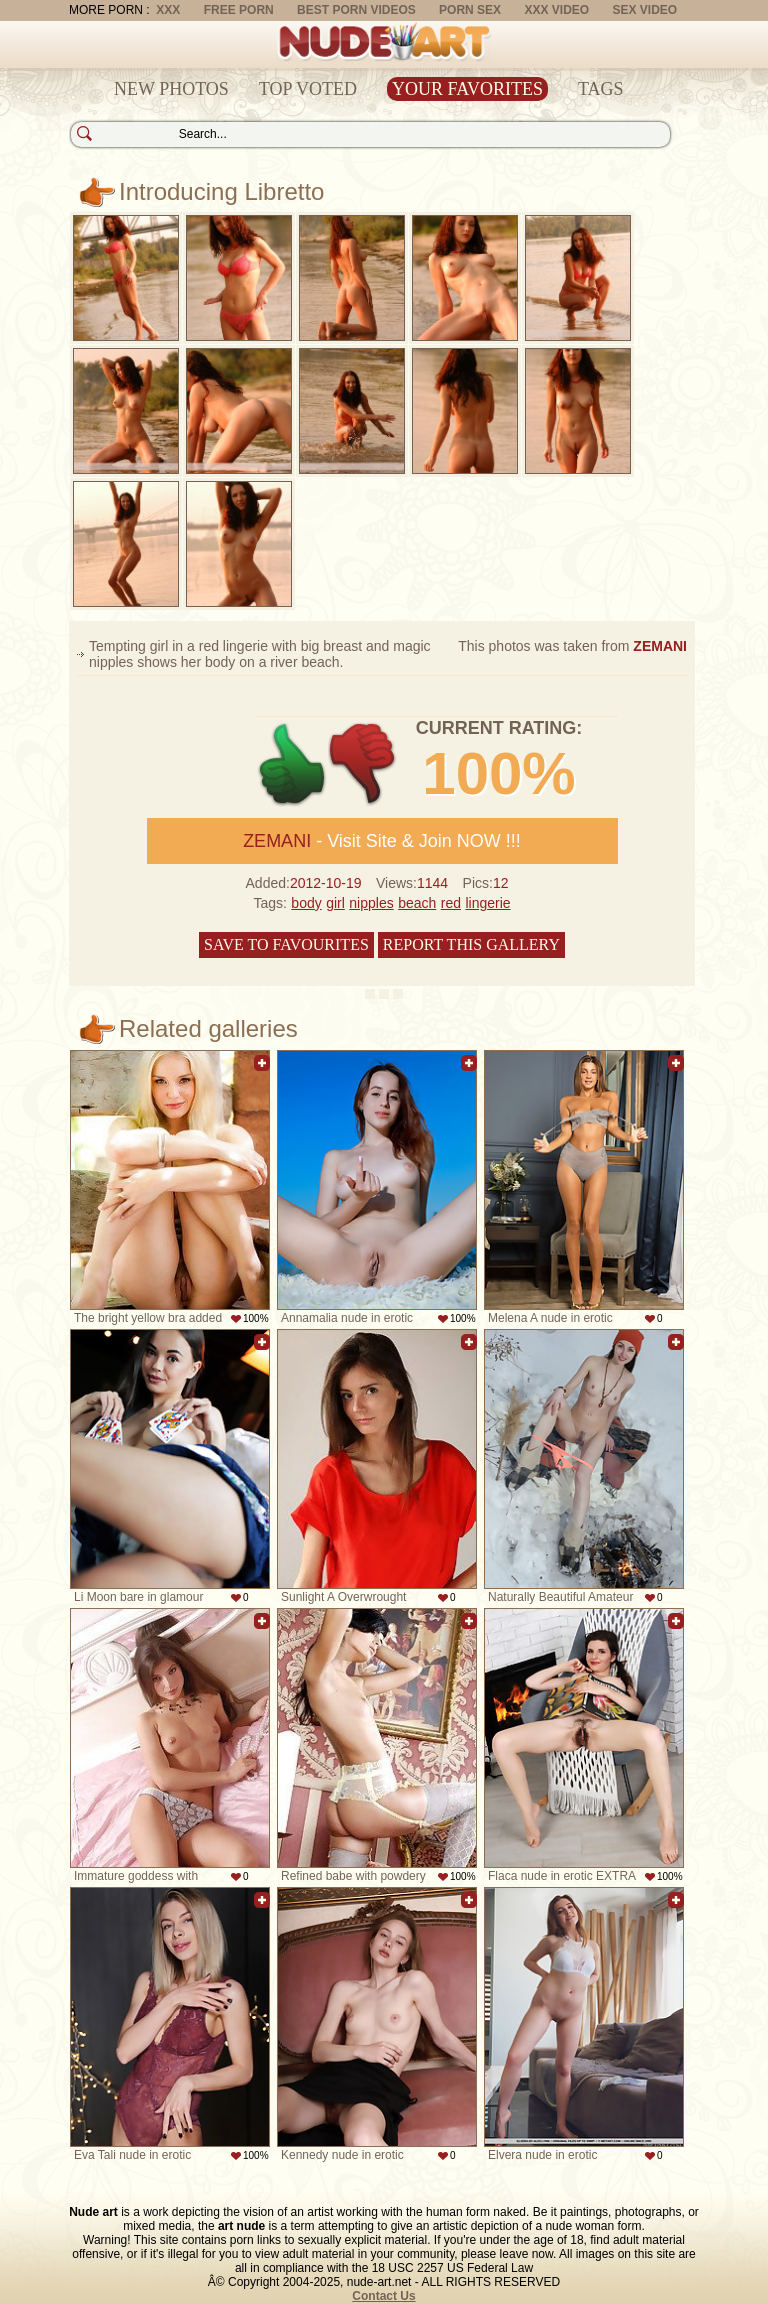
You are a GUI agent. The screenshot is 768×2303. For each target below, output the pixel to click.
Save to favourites (286, 944)
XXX (168, 10)
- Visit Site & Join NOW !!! (382, 841)
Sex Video (644, 10)
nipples (371, 903)
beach (417, 903)
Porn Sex (470, 10)
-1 (363, 764)
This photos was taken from (572, 646)
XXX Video (556, 10)
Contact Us (383, 2296)
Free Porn (239, 10)
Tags (601, 89)
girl (335, 903)
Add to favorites (262, 1063)
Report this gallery (471, 944)
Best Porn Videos (356, 10)
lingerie (487, 903)
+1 (292, 764)
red (451, 903)
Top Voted (308, 89)
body (306, 903)
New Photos (171, 89)
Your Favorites (467, 89)
